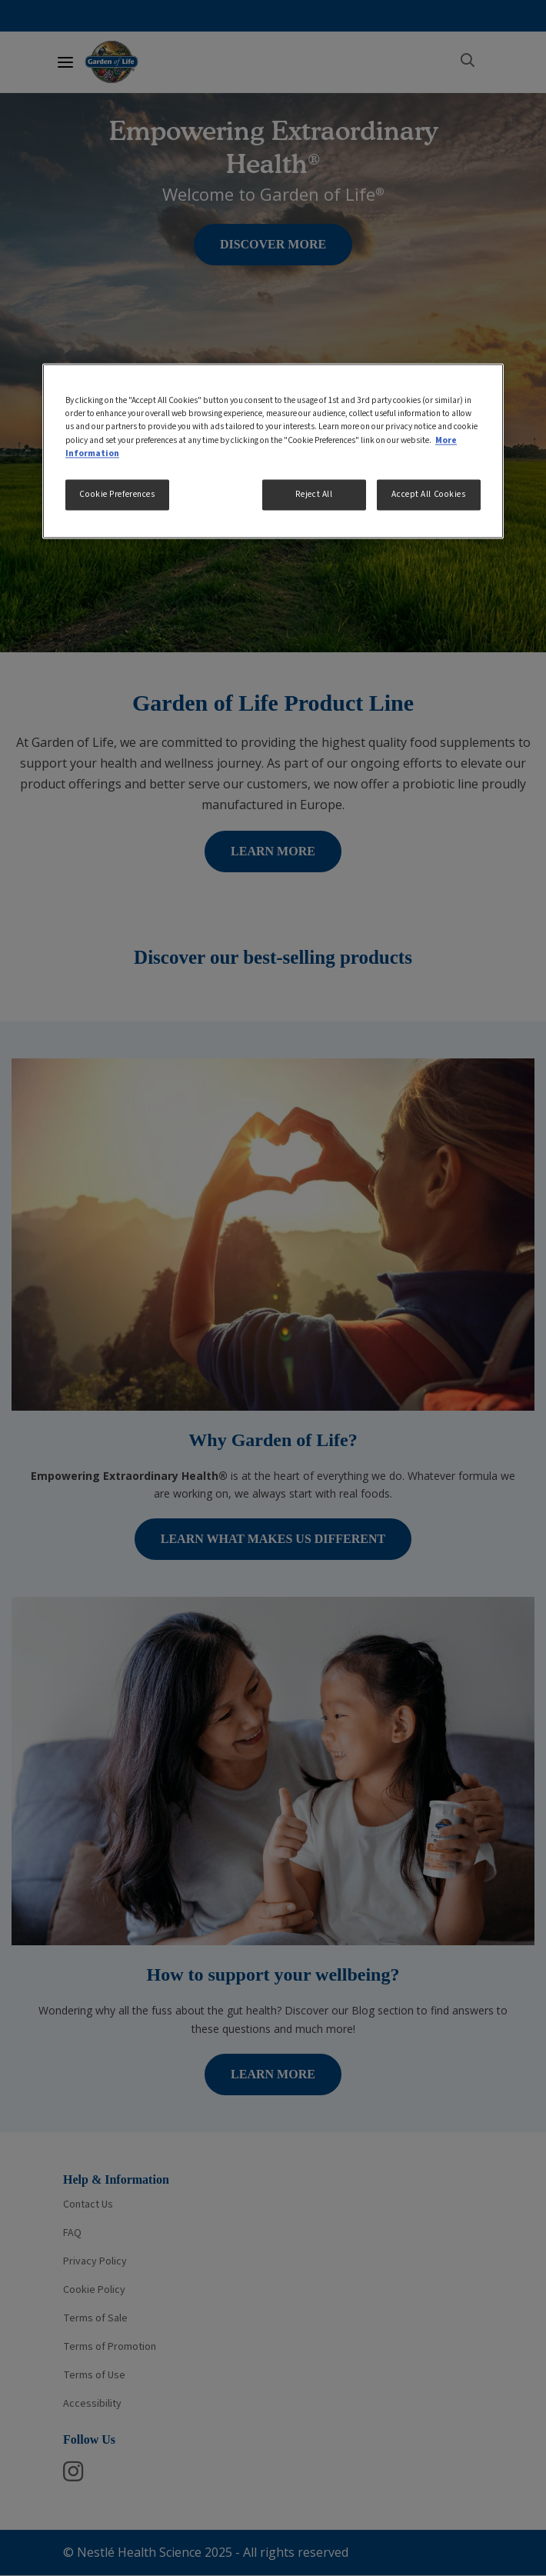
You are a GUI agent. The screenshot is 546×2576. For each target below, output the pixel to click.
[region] (273, 451)
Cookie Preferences (117, 494)
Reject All (314, 494)
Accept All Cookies (428, 494)
